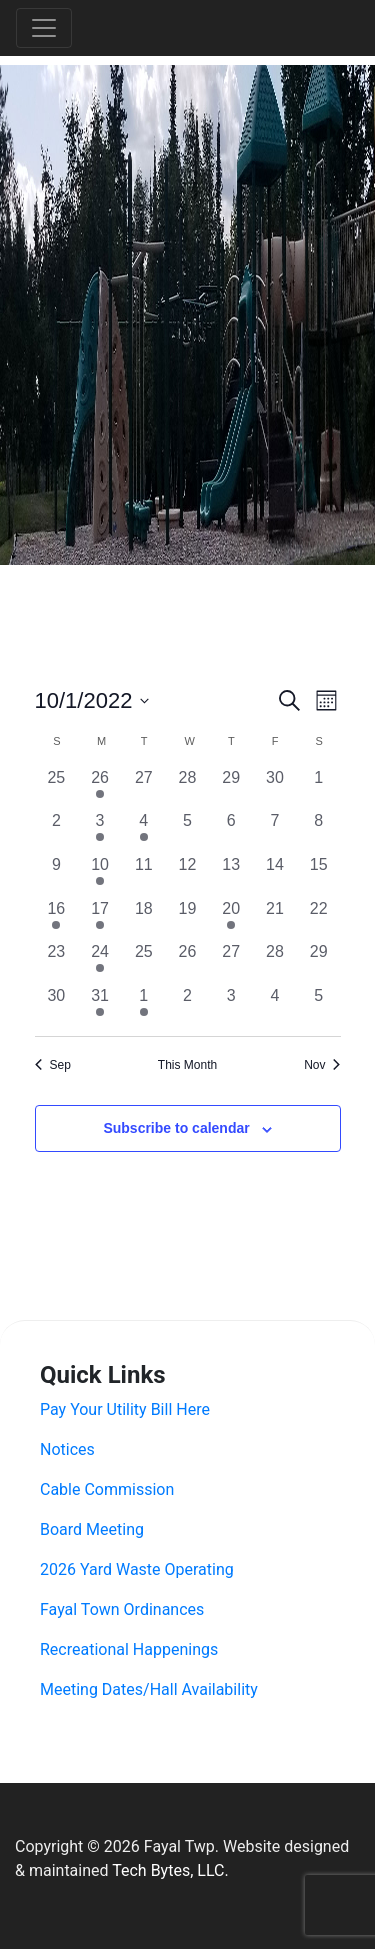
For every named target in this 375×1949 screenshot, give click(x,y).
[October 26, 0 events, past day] (188, 962)
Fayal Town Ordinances (122, 1609)
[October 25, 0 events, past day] (144, 962)
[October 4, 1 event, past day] (144, 831)
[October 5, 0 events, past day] (188, 831)
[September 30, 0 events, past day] (275, 788)
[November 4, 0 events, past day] (275, 1006)
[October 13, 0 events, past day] (231, 875)
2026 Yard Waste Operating (137, 1569)
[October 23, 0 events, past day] (57, 962)
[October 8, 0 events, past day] (319, 831)
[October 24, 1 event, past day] (100, 962)
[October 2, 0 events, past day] (57, 831)
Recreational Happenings (129, 1649)
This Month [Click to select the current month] (187, 1065)
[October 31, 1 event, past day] (100, 1006)
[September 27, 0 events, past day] (144, 788)
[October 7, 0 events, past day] (275, 831)
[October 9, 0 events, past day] (57, 875)
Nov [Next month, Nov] (322, 1065)
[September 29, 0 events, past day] (231, 788)
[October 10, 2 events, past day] (100, 875)
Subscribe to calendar (176, 1128)
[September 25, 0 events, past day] (57, 788)
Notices (67, 1449)
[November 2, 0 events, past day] (188, 1006)
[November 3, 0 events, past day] (231, 1006)
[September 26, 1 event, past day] (100, 788)
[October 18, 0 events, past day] (144, 919)
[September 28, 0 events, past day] (188, 788)
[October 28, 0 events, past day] (275, 962)
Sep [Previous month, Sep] (53, 1065)
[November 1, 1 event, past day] (144, 1006)
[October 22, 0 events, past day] (319, 919)
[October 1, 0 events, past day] (319, 788)
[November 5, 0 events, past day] (319, 1006)
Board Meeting (92, 1529)
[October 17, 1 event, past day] (100, 919)
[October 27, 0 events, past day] (231, 962)
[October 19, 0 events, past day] (188, 919)
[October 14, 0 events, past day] (275, 875)
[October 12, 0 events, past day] (188, 875)
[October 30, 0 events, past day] (57, 1006)
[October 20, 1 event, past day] (231, 919)
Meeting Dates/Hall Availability (149, 1689)
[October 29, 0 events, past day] (319, 962)
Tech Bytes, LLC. (170, 1870)
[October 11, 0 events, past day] (144, 875)
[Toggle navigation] (44, 28)
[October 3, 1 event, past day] (100, 831)
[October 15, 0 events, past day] (319, 875)
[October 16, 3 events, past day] (57, 919)
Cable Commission (107, 1489)
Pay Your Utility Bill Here (125, 1409)
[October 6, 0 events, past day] (231, 831)
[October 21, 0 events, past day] (275, 919)
